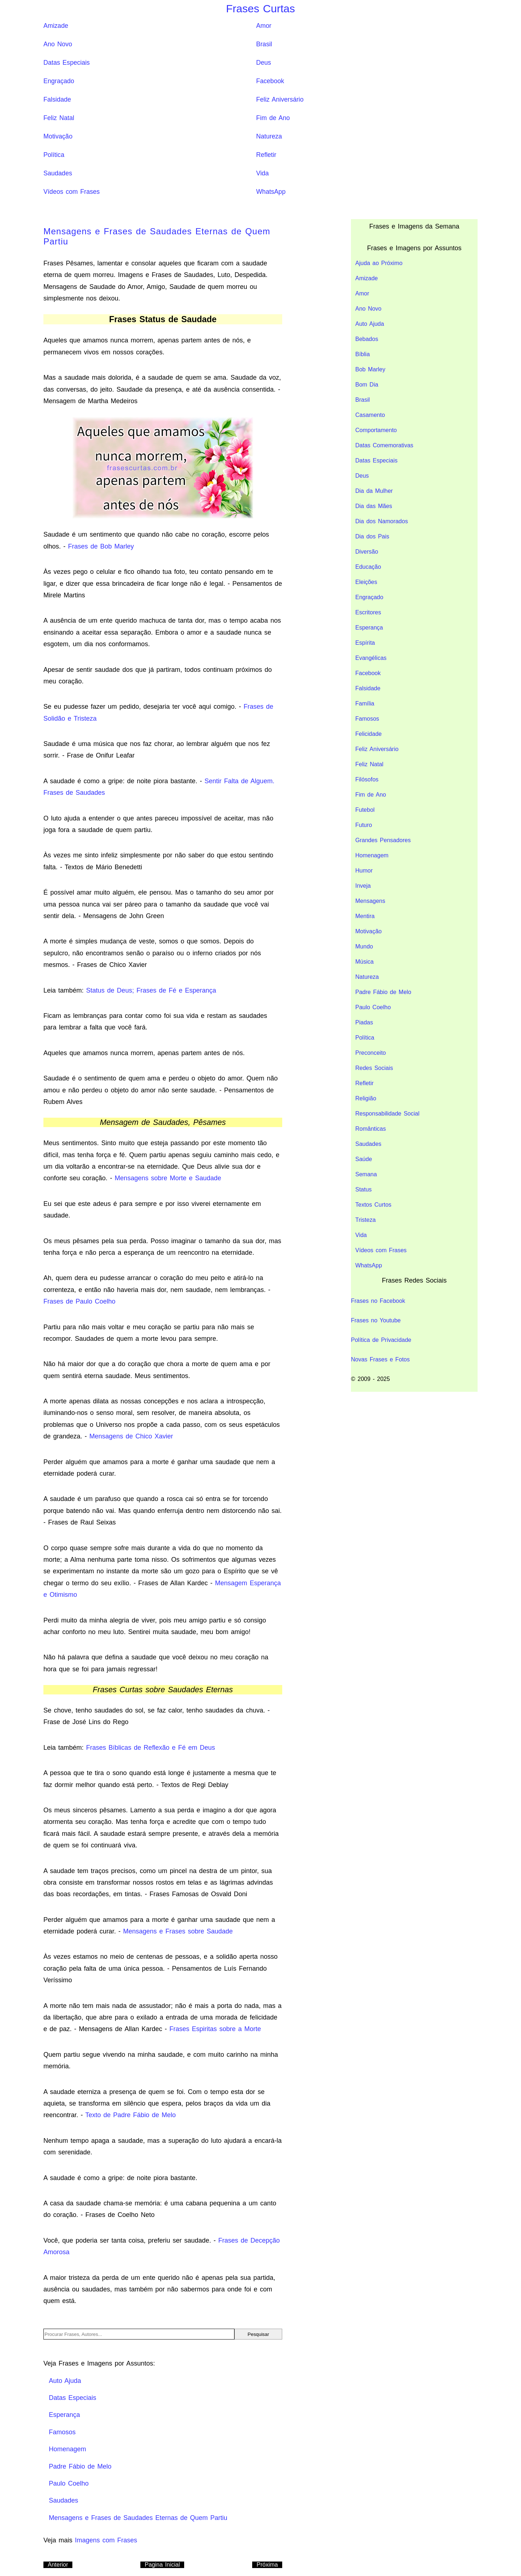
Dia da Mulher (374, 491)
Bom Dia (366, 384)
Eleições (366, 582)
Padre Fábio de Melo (383, 992)
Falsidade (57, 99)
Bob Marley (370, 369)
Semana (366, 1174)
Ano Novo (57, 44)
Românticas (370, 1129)
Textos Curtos (373, 1205)
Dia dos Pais (372, 536)
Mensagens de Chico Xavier (131, 1436)
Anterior (58, 2565)
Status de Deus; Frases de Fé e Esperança (151, 990)
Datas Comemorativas (384, 445)
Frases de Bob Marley (101, 546)
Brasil (264, 44)
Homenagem (372, 855)
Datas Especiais (66, 62)
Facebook (270, 81)
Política (53, 154)
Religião (365, 1098)
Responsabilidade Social (387, 1113)
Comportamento (376, 430)
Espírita (365, 643)
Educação (368, 567)
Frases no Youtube (376, 1320)
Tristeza (365, 1220)
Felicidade (368, 734)
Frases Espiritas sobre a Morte (215, 2029)
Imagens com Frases (106, 2540)
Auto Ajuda (369, 324)
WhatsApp (270, 191)
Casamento (370, 415)
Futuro (363, 825)
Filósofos (366, 779)
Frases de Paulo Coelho (79, 1301)
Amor (263, 25)
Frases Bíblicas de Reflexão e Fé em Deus (150, 1747)
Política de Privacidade (381, 1340)
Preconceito (370, 1053)
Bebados (366, 339)
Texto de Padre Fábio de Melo (130, 2115)
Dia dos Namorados (381, 521)
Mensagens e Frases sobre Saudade (178, 1931)
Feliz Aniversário (280, 99)
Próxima (267, 2565)
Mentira (364, 916)
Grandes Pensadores (383, 840)
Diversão (366, 552)
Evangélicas (370, 658)
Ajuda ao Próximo (378, 263)
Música (364, 962)
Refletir (266, 154)
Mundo (364, 946)
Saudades (57, 173)
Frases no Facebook (378, 1301)
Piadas (364, 1022)
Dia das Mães (373, 506)
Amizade (55, 25)
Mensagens (370, 901)
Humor (364, 870)
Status (363, 1189)
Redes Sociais (374, 1068)
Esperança (369, 627)
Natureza (269, 136)
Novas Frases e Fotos (380, 1359)
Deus (263, 62)
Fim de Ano (273, 117)
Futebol (364, 810)
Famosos (367, 719)
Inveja (363, 886)
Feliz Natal (58, 117)
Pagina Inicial (162, 2565)
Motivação (57, 136)
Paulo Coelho (373, 1007)
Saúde (363, 1159)
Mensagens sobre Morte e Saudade (168, 1178)
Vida (262, 173)
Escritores (368, 612)
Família (364, 703)
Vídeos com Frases (71, 191)
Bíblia (362, 354)
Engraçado (58, 81)
